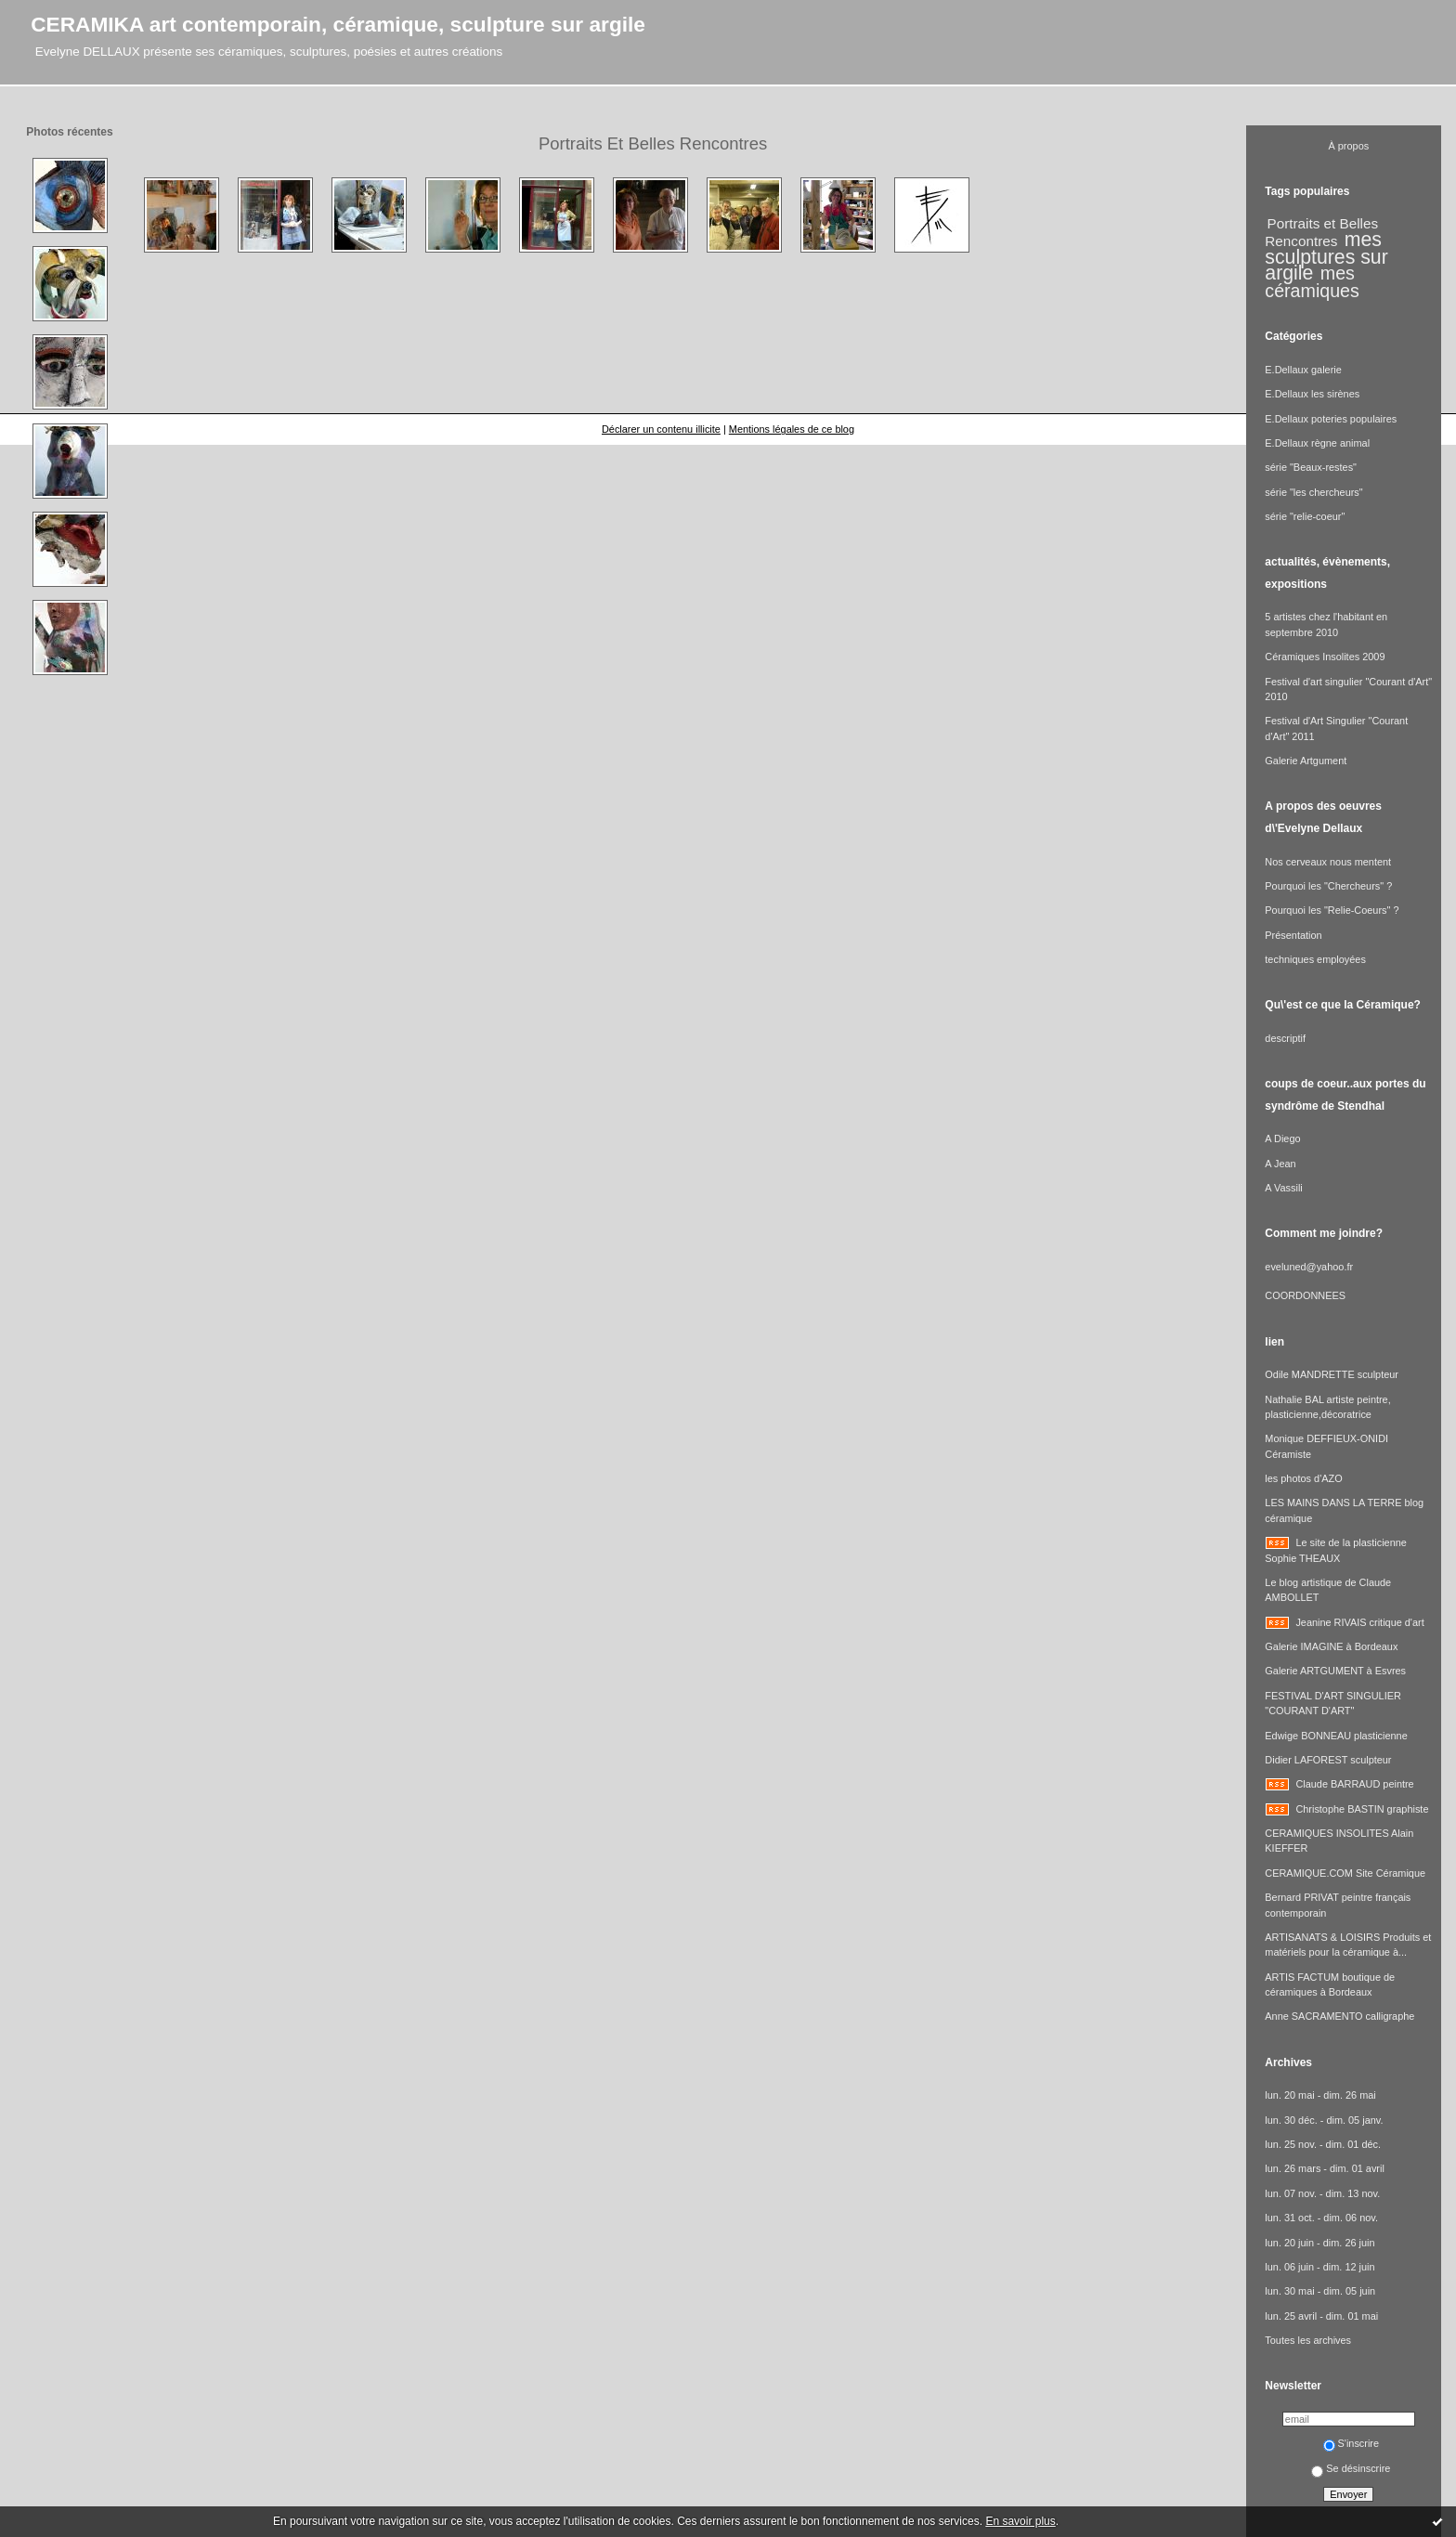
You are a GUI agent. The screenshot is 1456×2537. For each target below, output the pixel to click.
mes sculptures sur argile (1326, 256)
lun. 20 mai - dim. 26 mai (1320, 2095)
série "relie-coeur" (1305, 516)
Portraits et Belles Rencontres (1321, 231)
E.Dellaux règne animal (1317, 443)
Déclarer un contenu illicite (661, 429)
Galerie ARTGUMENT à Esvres (1335, 1670)
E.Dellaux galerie (1303, 369)
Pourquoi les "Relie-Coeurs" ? (1331, 910)
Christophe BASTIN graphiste (1361, 1809)
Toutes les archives (1308, 2340)
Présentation (1293, 935)
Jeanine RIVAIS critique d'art (1359, 1622)
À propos (1349, 145)
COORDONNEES (1305, 1295)
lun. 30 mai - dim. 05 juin (1320, 2290)
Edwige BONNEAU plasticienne (1336, 1735)
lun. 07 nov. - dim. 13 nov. (1322, 2193)
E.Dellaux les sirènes (1312, 393)
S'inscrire (1351, 2443)
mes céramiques (1312, 282)
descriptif (1285, 1038)
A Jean (1280, 1163)
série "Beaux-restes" (1311, 467)
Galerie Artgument (1305, 760)
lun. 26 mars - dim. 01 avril (1324, 2168)
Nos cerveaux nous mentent (1328, 861)
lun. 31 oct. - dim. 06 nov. (1321, 2217)
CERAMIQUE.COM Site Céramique (1345, 1873)
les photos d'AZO (1303, 1478)
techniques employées (1315, 959)
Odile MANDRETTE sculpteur (1331, 1374)
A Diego (1282, 1138)
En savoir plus (1020, 2521)
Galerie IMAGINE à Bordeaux (1331, 1646)
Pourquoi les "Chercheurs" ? (1328, 885)
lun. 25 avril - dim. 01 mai (1321, 2316)
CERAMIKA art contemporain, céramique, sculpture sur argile (338, 24)
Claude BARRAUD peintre (1354, 1783)
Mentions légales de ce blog (791, 429)
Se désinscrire (1350, 2468)
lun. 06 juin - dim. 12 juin (1319, 2266)
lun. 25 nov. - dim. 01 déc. (1323, 2144)
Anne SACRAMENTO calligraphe (1339, 2016)
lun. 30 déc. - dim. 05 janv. (1324, 2120)
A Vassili (1283, 1187)
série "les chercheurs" (1313, 492)
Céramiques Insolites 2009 (1324, 656)
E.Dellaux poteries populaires (1331, 418)
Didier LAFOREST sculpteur (1328, 1759)
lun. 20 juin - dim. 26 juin (1319, 2242)
